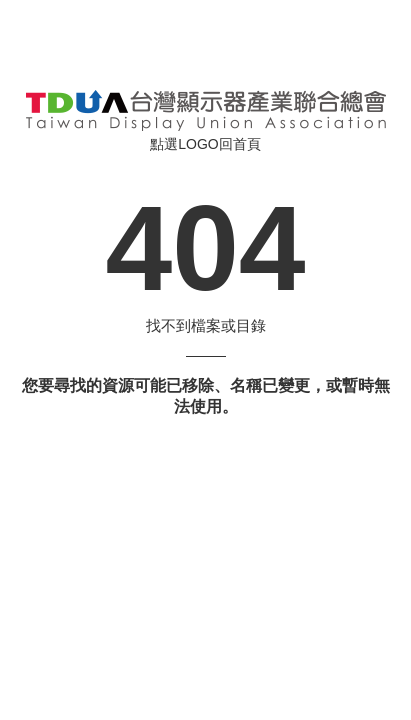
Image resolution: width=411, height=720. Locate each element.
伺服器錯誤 (206, 110)
